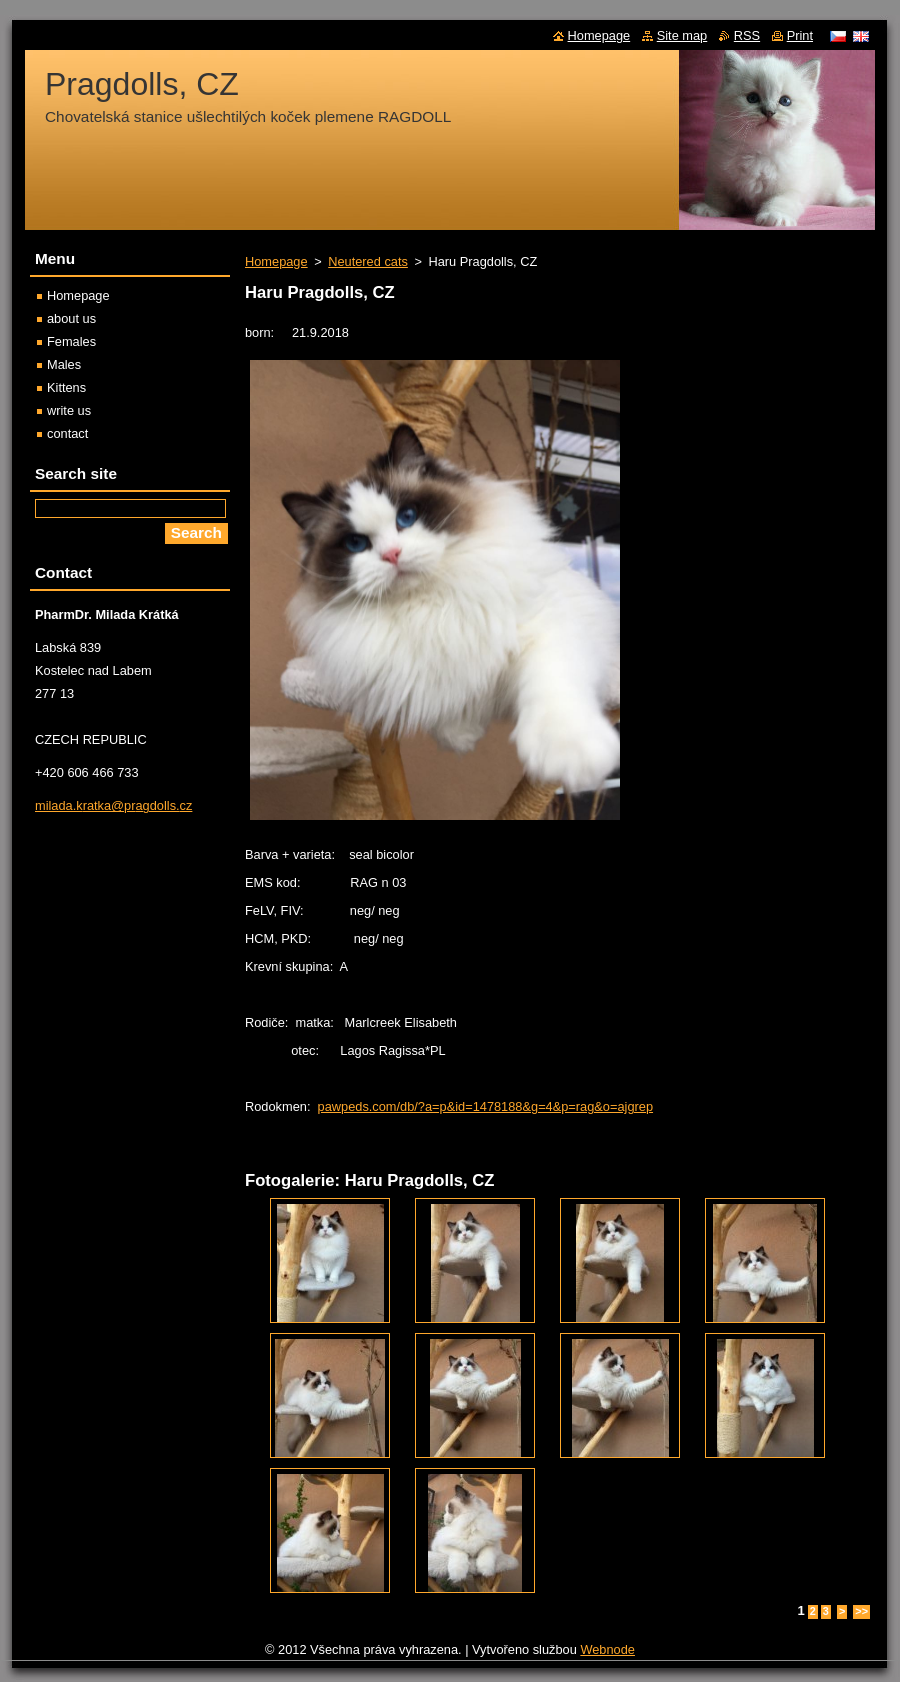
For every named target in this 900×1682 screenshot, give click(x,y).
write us (69, 410)
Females (71, 341)
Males (64, 364)
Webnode (607, 1649)
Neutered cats (368, 261)
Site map (682, 35)
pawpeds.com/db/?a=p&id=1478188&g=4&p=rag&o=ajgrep (485, 1106)
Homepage (276, 261)
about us (71, 318)
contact (67, 433)
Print (800, 35)
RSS (747, 35)
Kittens (66, 387)
